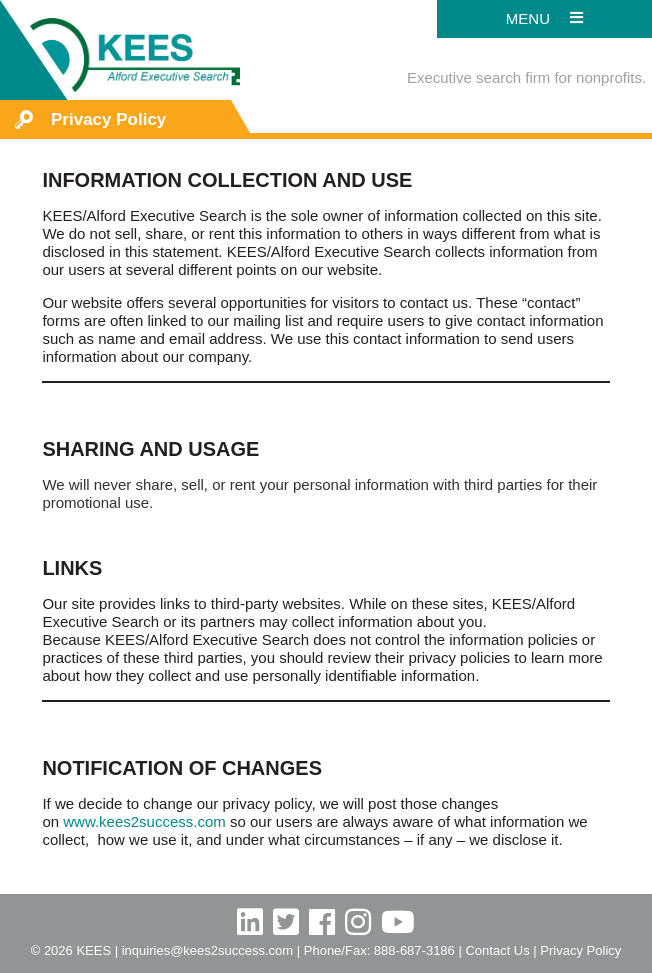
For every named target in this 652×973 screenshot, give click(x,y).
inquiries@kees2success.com (207, 950)
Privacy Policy (580, 950)
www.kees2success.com (144, 821)
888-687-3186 (414, 950)
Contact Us (497, 950)
